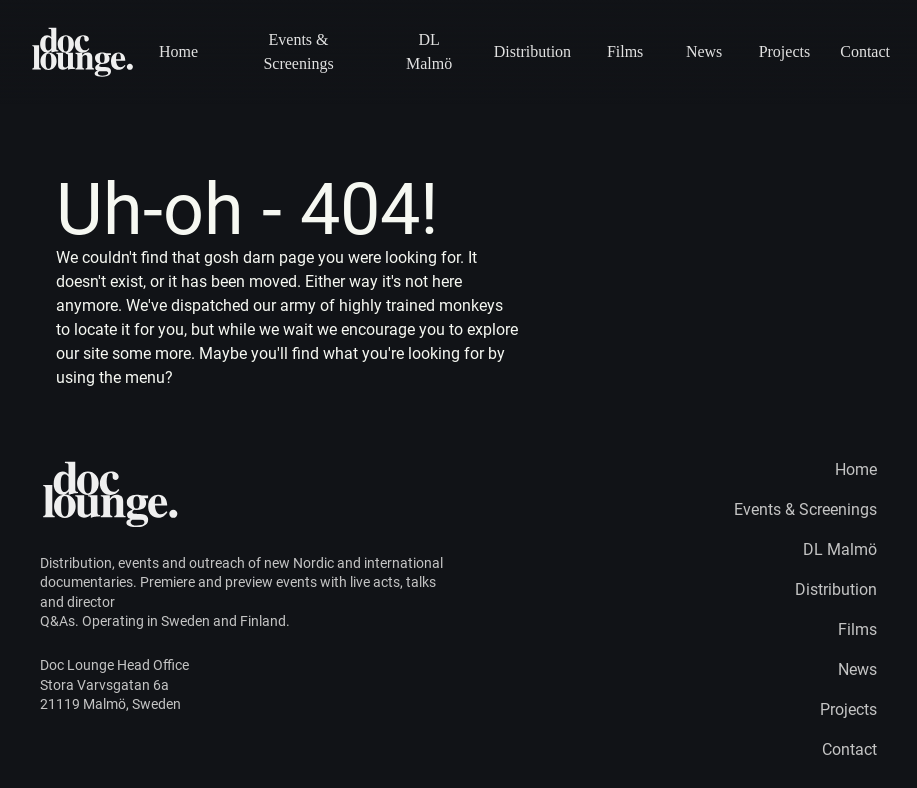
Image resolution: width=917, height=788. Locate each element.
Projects (785, 51)
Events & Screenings (298, 51)
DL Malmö (429, 51)
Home (178, 51)
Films (625, 51)
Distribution (532, 51)
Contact (865, 51)
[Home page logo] (83, 52)
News (704, 51)
